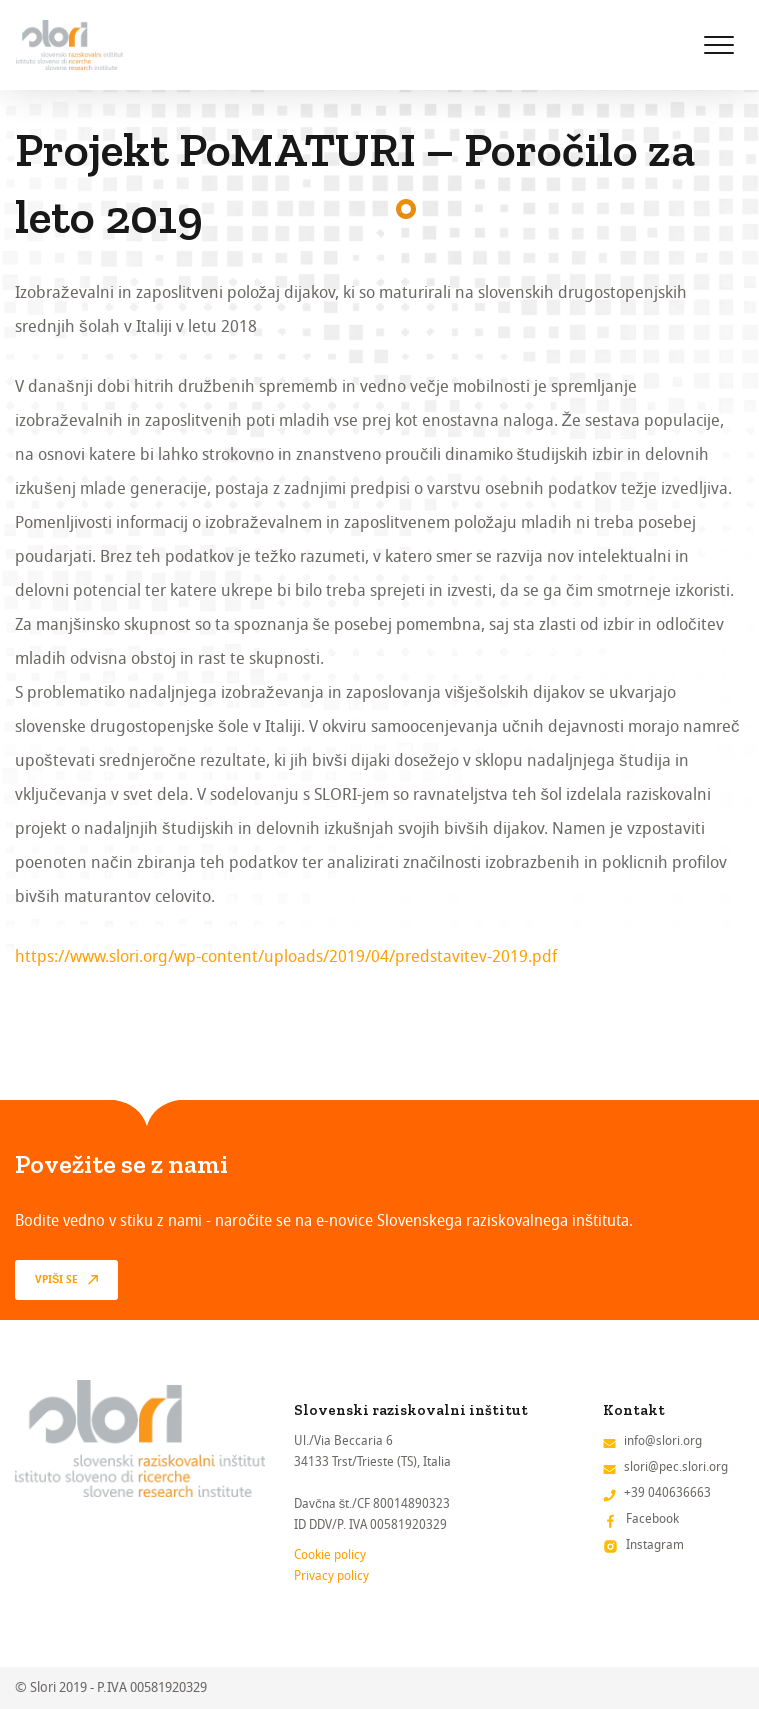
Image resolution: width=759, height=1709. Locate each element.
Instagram (655, 1544)
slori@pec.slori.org (676, 1466)
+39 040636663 (667, 1492)
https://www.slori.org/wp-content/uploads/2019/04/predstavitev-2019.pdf (286, 956)
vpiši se (56, 1280)
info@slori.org (663, 1440)
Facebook (652, 1518)
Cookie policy (330, 1554)
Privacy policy (331, 1575)
